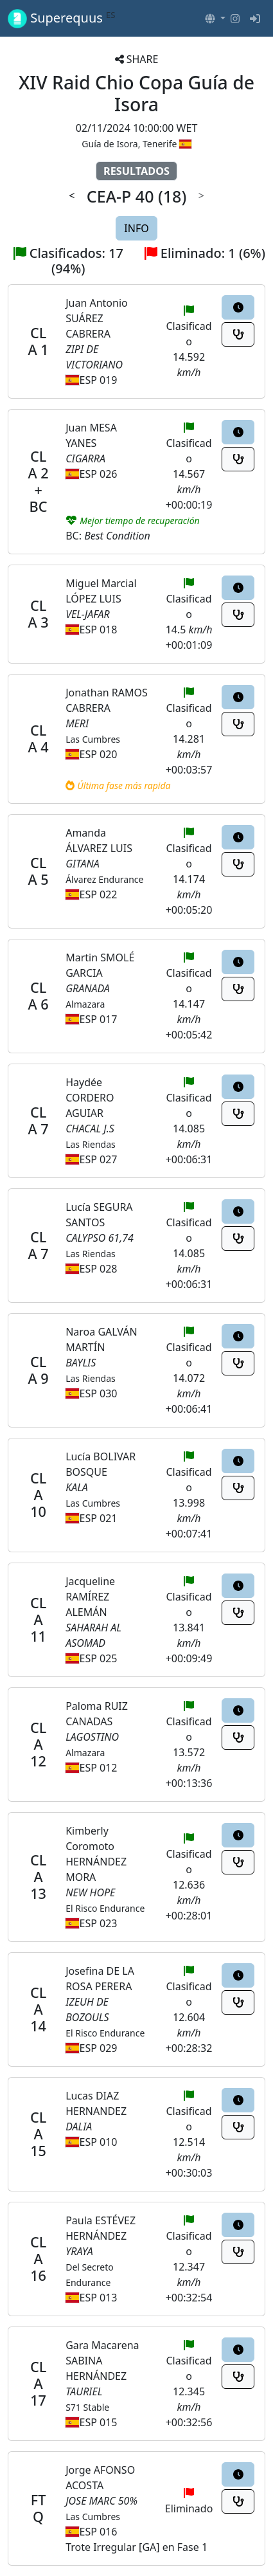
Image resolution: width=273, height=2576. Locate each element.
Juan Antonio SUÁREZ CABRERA (97, 318)
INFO (136, 228)
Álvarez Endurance (104, 879)
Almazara (85, 1004)
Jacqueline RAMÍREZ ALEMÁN (90, 1596)
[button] (215, 19)
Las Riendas (91, 1144)
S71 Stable (87, 2407)
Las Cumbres (93, 739)
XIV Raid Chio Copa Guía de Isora (136, 93)
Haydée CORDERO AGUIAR (90, 1097)
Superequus (62, 18)
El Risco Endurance (105, 1908)
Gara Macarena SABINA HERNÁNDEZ (102, 2360)
